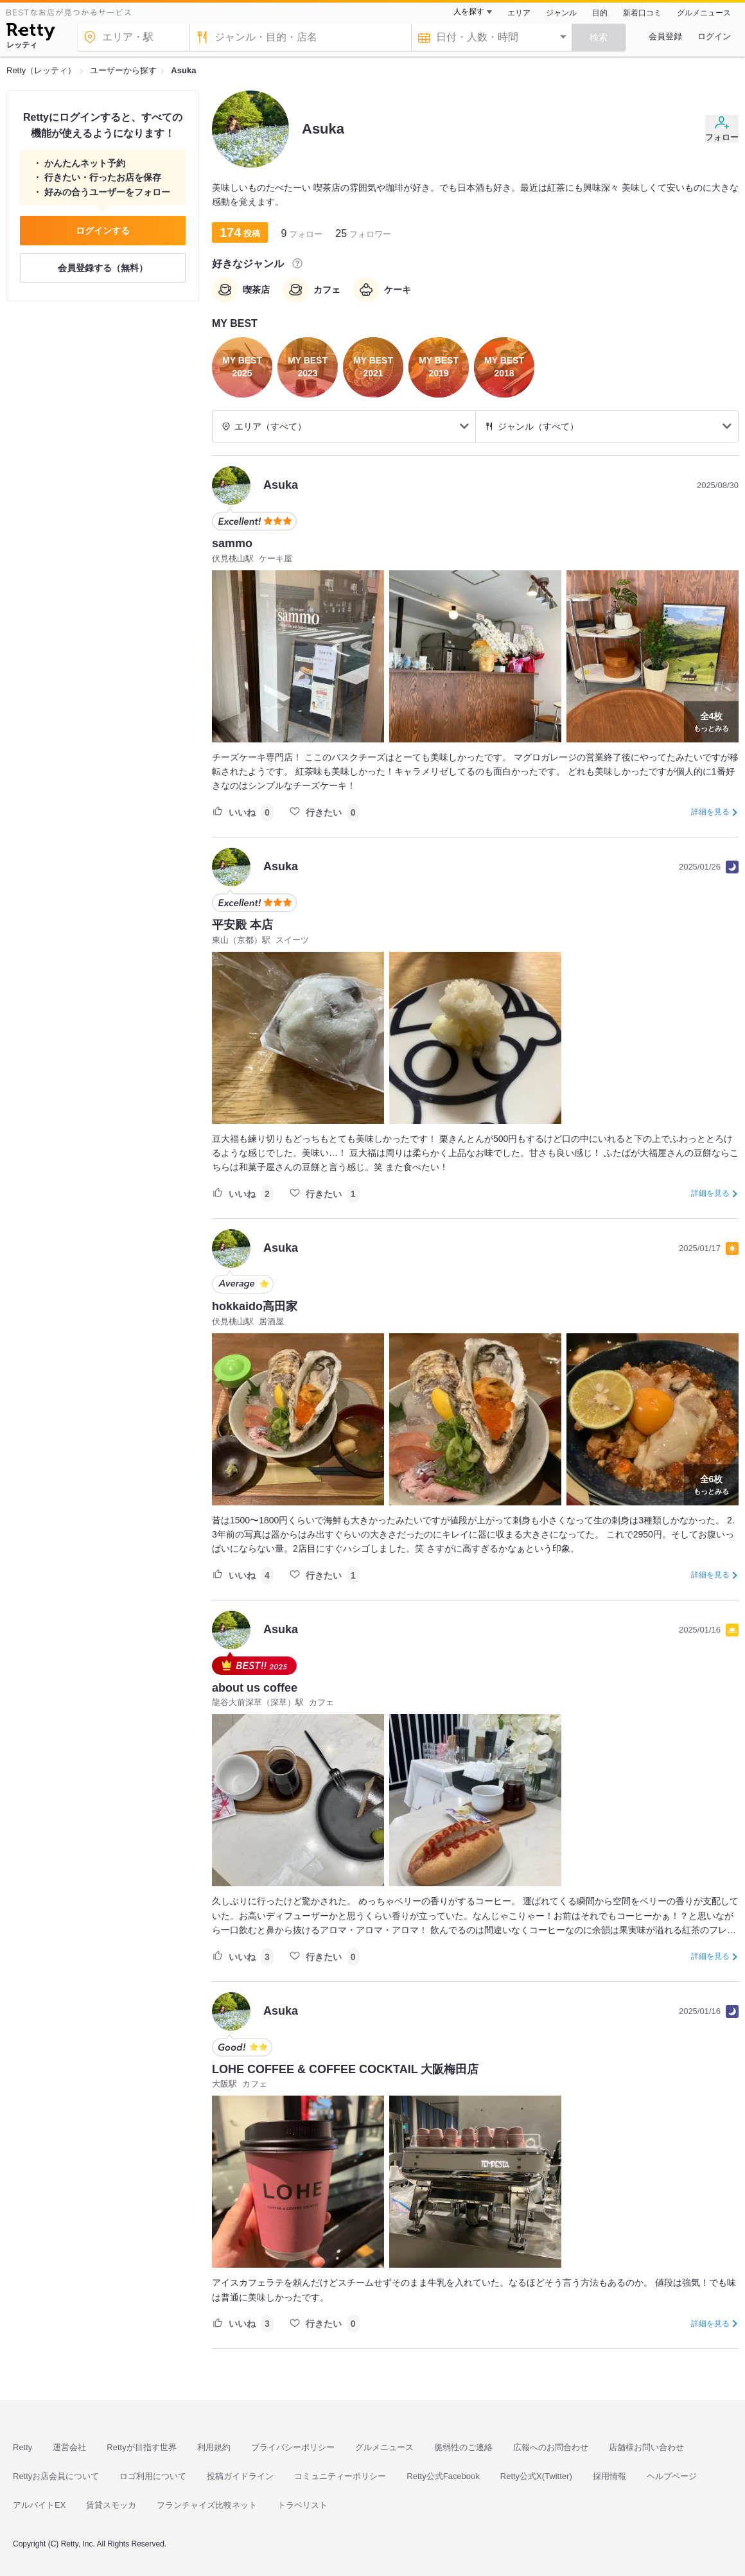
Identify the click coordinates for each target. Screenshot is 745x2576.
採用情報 (609, 2476)
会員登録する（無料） (103, 268)
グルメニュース (704, 12)
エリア (518, 12)
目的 (600, 12)
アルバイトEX (39, 2505)
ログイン (714, 36)
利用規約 (214, 2447)
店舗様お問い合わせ (646, 2447)
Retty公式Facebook (443, 2476)
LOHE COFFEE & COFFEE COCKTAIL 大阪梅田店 (345, 2069)
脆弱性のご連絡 (463, 2447)
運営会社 (69, 2447)
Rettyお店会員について (56, 2476)
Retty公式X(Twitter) (536, 2476)
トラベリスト (302, 2505)
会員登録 (665, 36)
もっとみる (711, 720)
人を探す (468, 11)
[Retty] (30, 33)
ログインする (103, 230)
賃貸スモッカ (111, 2505)
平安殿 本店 (242, 924)
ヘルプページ (672, 2476)
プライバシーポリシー (293, 2447)
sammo (232, 543)
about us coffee (254, 1687)
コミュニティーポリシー (340, 2476)
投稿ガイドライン (240, 2476)
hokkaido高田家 (254, 1306)
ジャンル (561, 12)
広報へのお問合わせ (550, 2447)
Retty (22, 2447)
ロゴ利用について (152, 2476)
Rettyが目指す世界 (141, 2447)
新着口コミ (642, 12)
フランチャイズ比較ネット (207, 2505)
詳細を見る (710, 811)
